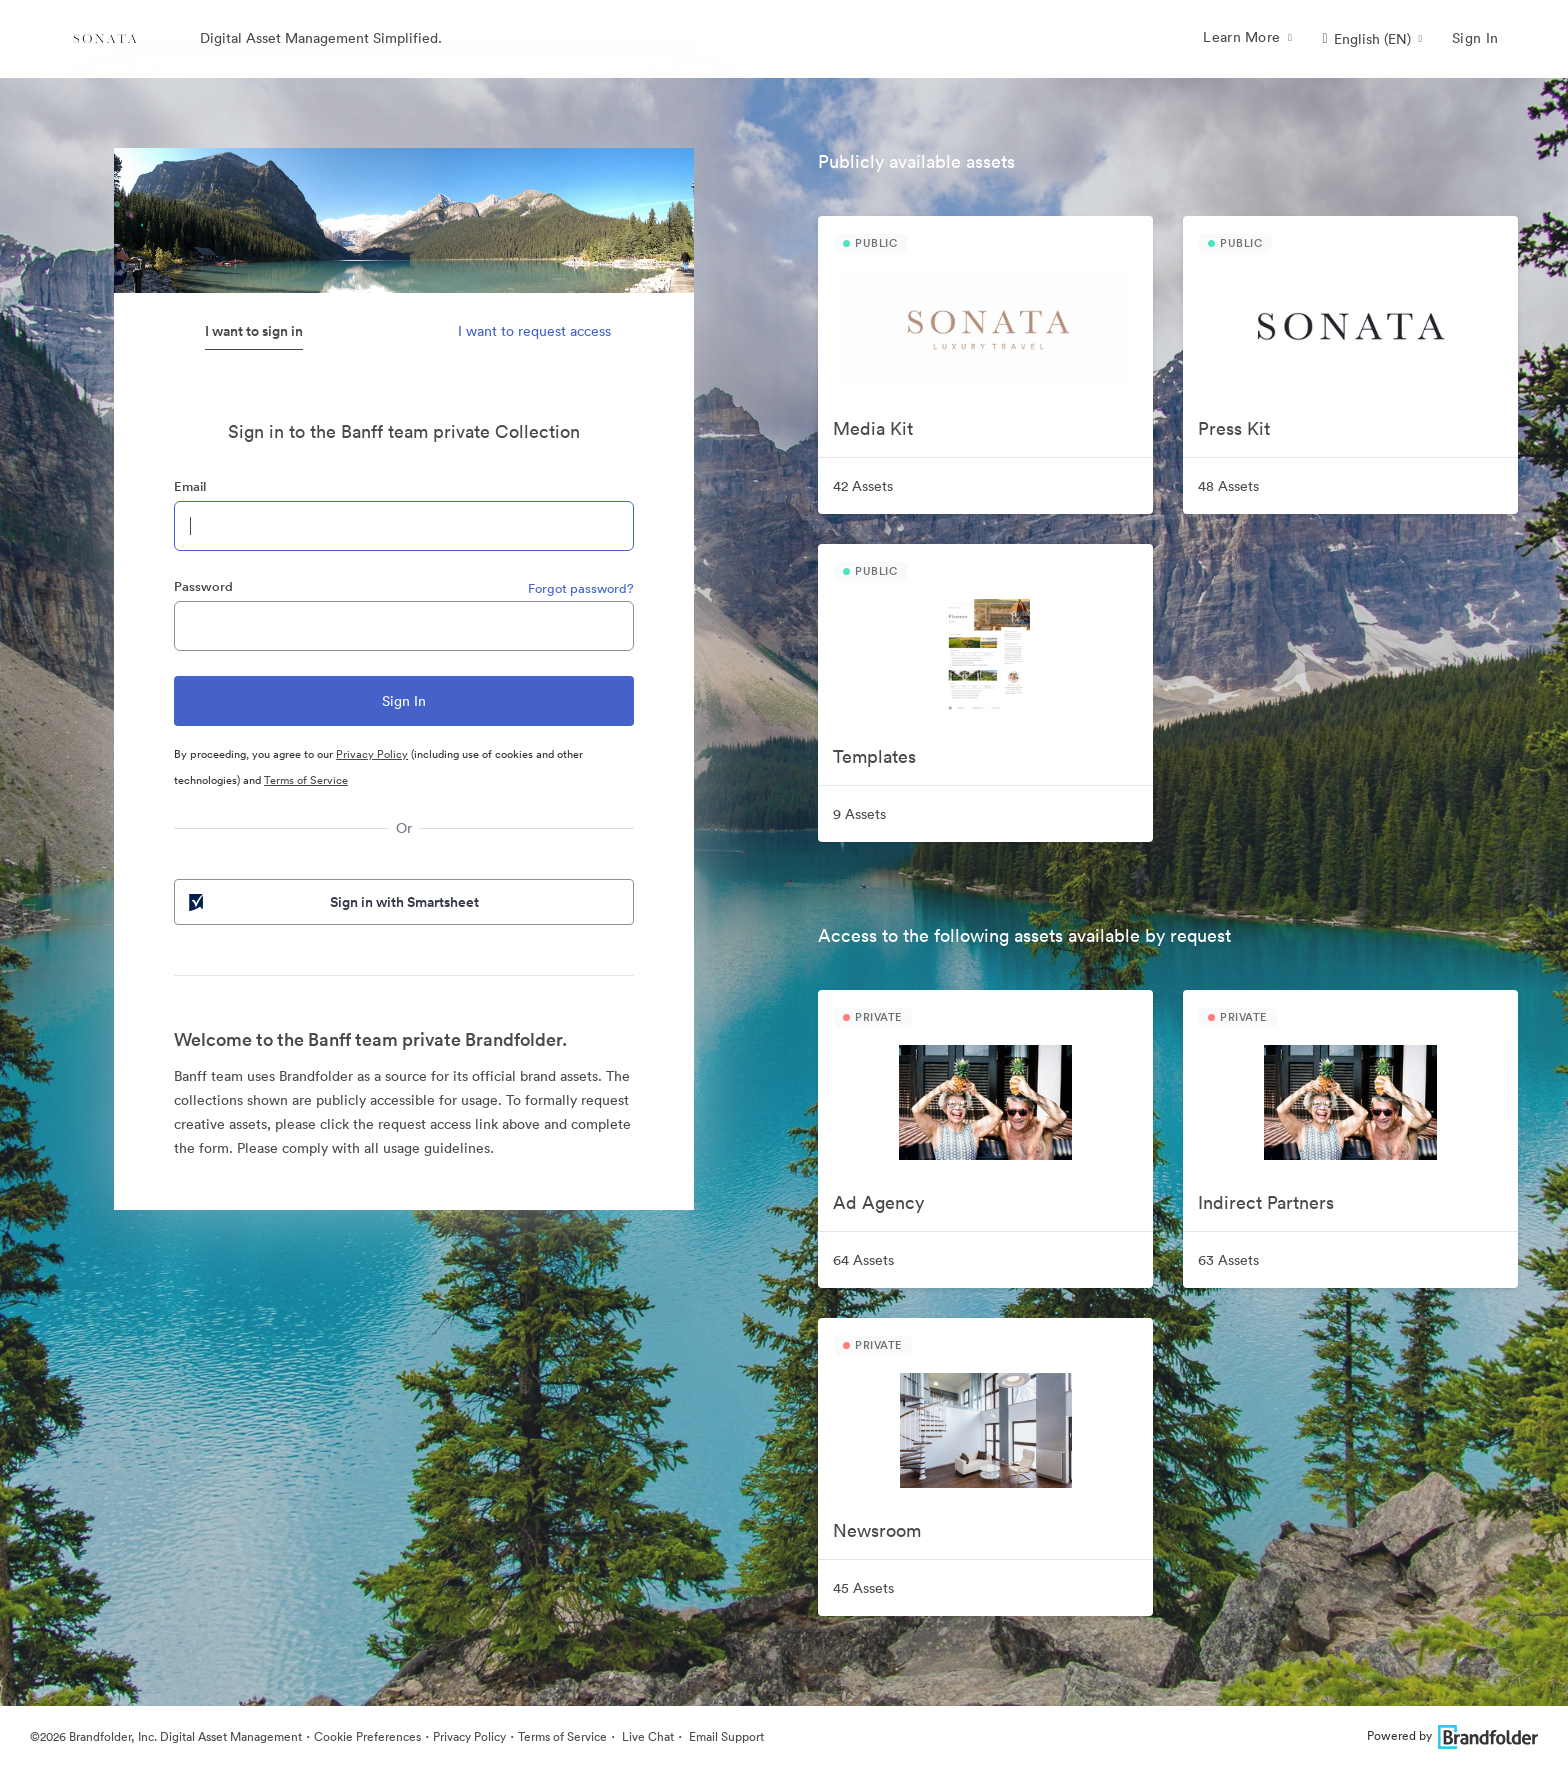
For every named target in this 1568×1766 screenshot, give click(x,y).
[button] (1372, 39)
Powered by (1452, 1735)
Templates (874, 756)
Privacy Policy (372, 754)
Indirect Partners (1266, 1202)
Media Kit (873, 428)
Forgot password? (581, 588)
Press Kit (1234, 428)
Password (203, 586)
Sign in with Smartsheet (332, 902)
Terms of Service (306, 780)
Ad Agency (878, 1202)
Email (190, 486)
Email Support (725, 1736)
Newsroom (877, 1530)
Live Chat (646, 1736)
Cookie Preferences (367, 1736)
